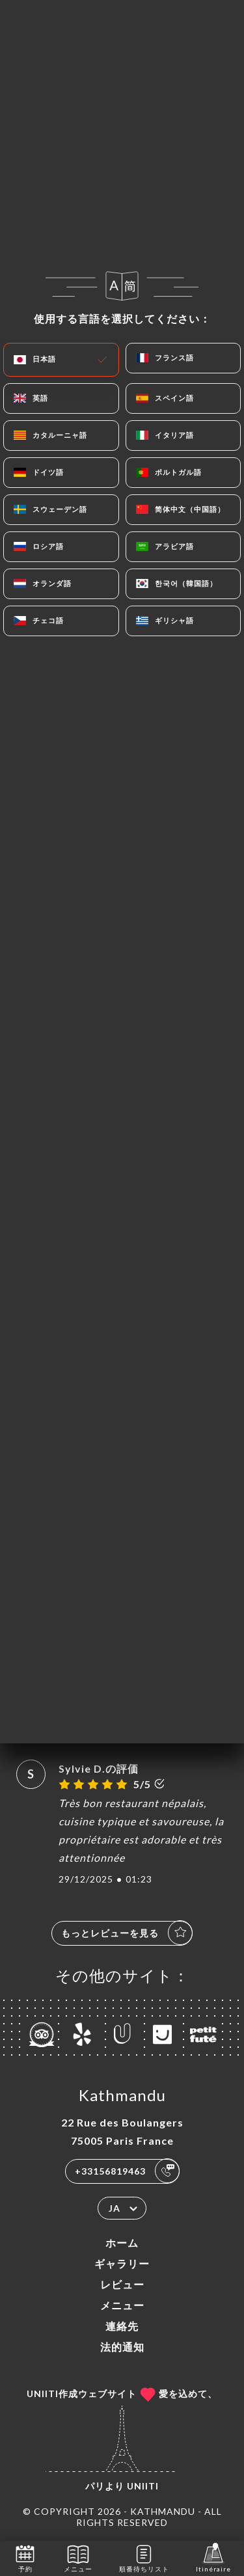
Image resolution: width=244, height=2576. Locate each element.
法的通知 (122, 2347)
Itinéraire (213, 2557)
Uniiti (143, 2485)
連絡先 (122, 2326)
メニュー (122, 2305)
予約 (25, 2557)
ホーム (122, 2242)
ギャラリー (122, 2263)
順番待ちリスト (144, 2557)
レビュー (122, 2284)
